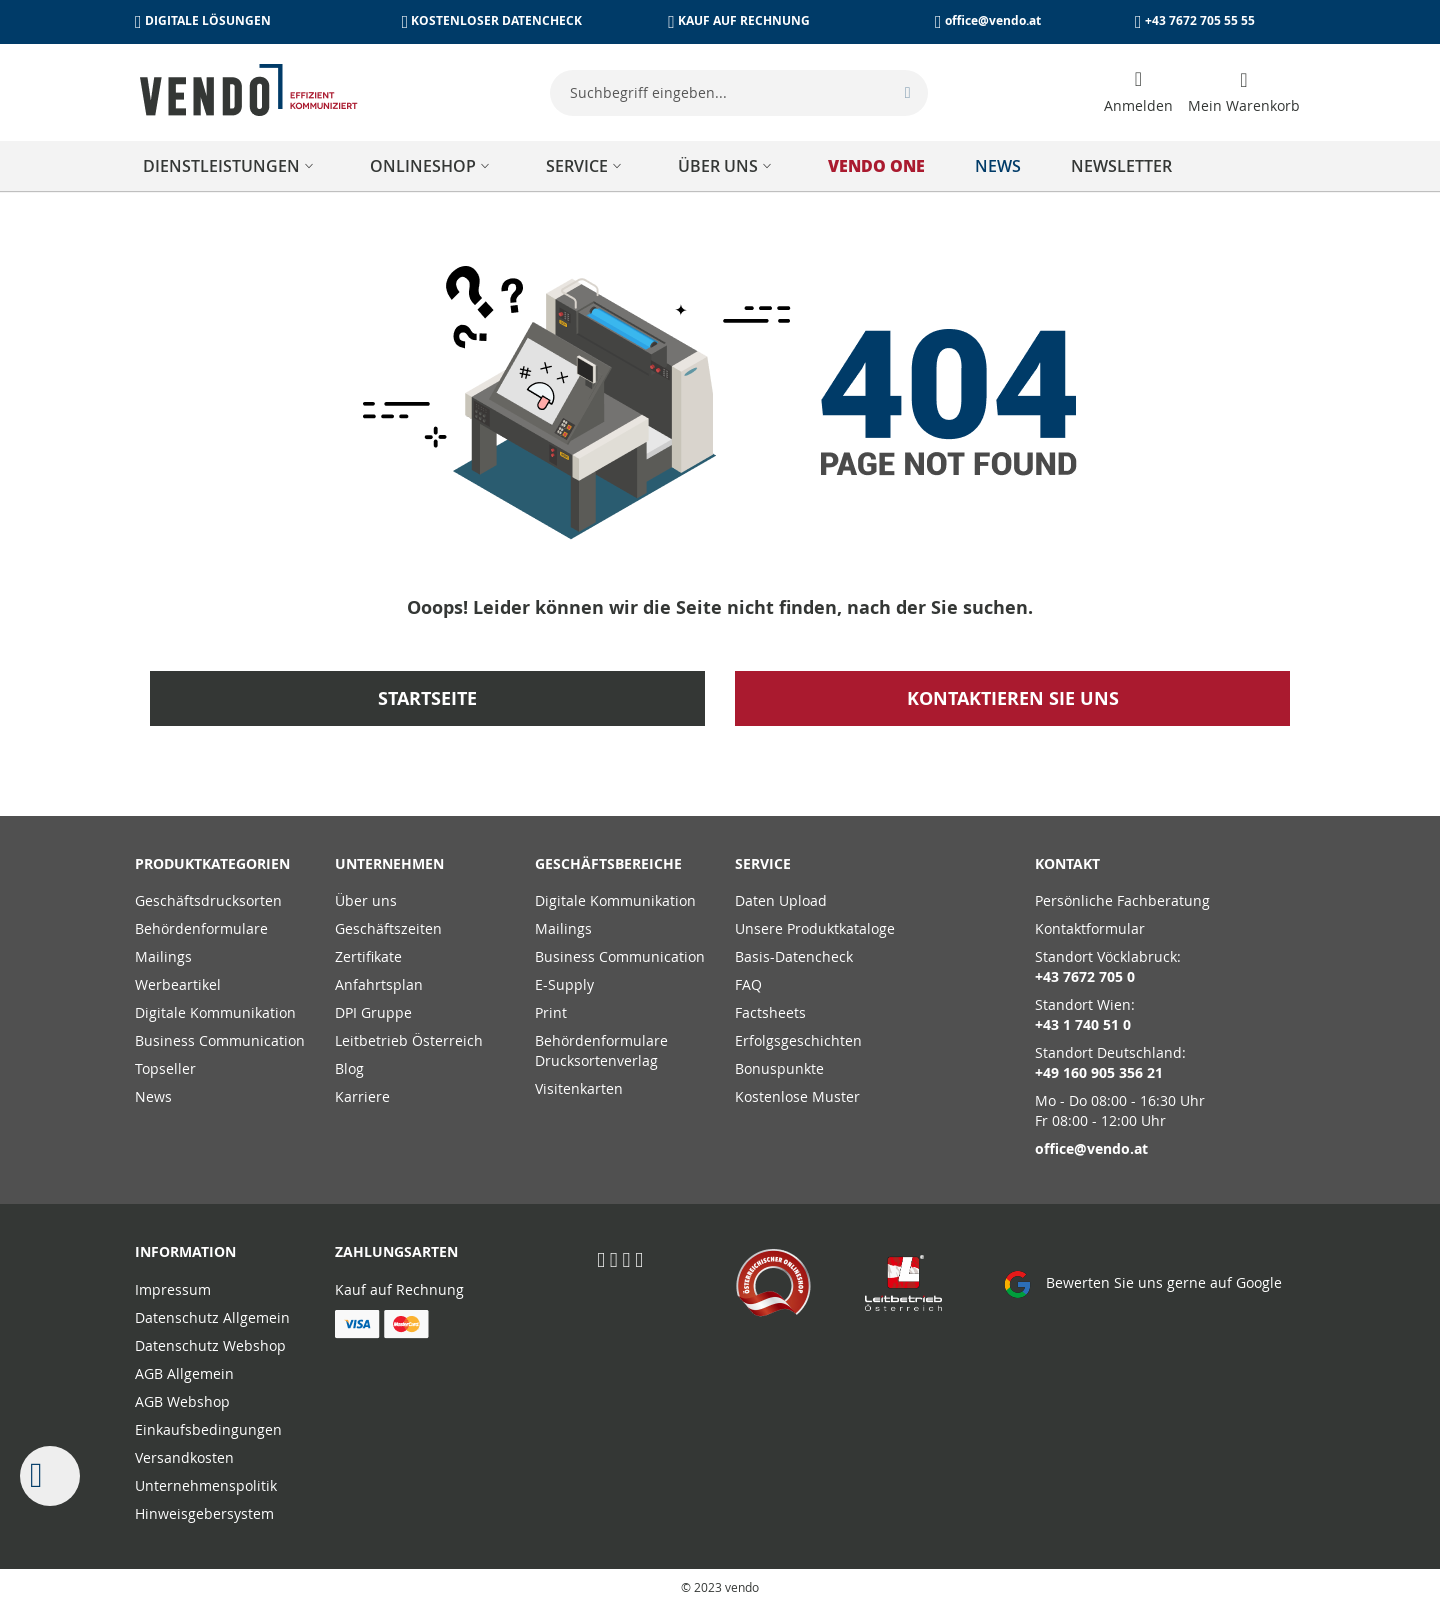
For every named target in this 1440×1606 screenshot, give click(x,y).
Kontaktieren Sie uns (1013, 698)
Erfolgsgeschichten (798, 1040)
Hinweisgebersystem (204, 1513)
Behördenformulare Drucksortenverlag (601, 1050)
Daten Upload (781, 900)
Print (551, 1012)
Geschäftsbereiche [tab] (608, 863)
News (153, 1096)
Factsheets (770, 1012)
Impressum (173, 1289)
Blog (349, 1068)
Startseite (427, 698)
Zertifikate (368, 956)
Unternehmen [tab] (389, 863)
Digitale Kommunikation (215, 1012)
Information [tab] (185, 1251)
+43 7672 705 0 (1085, 976)
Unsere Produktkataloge (815, 928)
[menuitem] (231, 166)
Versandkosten (184, 1457)
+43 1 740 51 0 (1083, 1024)
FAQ (748, 984)
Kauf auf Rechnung (399, 1289)
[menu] (720, 166)
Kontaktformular (1090, 928)
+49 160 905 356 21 (1099, 1072)
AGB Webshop (182, 1401)
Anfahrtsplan (379, 984)
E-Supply (564, 984)
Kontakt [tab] (1067, 863)
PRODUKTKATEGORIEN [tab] (212, 863)
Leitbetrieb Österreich (409, 1040)
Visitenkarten (579, 1088)
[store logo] (249, 90)
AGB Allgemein (184, 1373)
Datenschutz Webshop (210, 1345)
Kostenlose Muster (797, 1096)
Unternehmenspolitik (206, 1485)
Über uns (366, 900)
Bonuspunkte (779, 1068)
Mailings (163, 956)
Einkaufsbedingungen (208, 1429)
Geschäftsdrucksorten (208, 900)
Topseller (165, 1068)
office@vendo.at (993, 20)
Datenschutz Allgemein (212, 1317)
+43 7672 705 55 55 (1200, 20)
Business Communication (220, 1040)
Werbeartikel (178, 984)
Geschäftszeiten (388, 928)
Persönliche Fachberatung (1122, 900)
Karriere (362, 1096)
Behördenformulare (201, 928)
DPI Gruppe (373, 1012)
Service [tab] (763, 863)
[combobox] (739, 93)
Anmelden (1138, 105)
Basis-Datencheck (794, 956)
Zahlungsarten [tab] (396, 1251)
